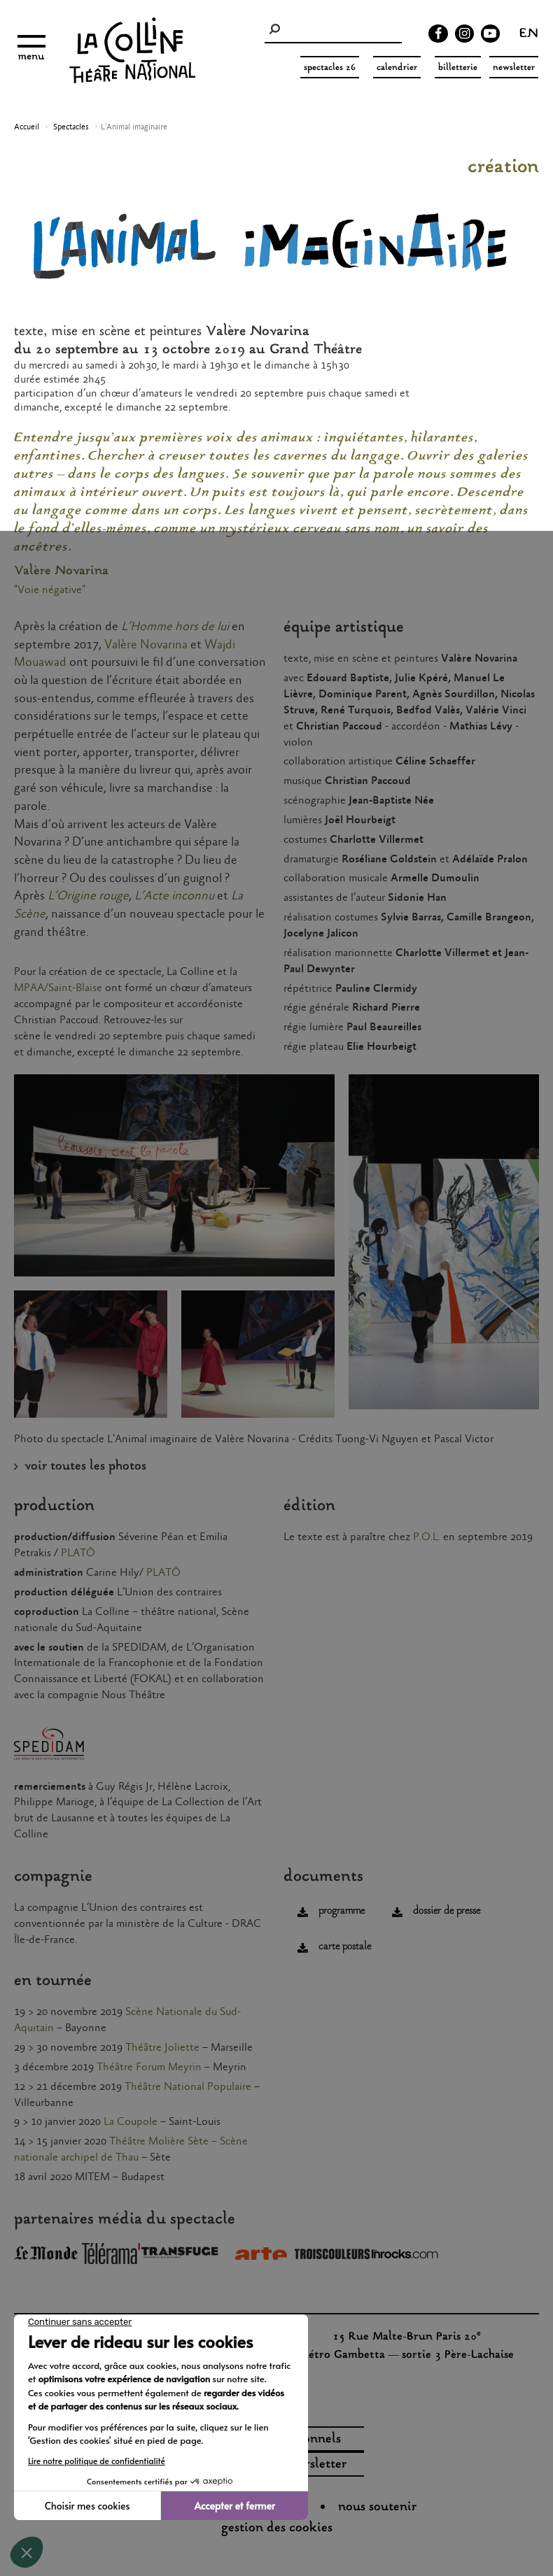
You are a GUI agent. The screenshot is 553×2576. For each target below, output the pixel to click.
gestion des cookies (276, 2528)
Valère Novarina (146, 645)
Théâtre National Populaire (188, 2086)
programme (341, 1911)
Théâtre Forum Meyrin (149, 2067)
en (528, 35)
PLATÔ (78, 1553)
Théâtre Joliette (162, 2047)
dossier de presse (446, 1911)
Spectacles (71, 127)
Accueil (26, 127)
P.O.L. (426, 1537)
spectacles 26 (330, 67)
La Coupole (131, 2121)
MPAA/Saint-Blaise (58, 988)
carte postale (344, 1947)
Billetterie (457, 67)
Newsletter (514, 67)
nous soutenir (377, 2507)
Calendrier (397, 67)
